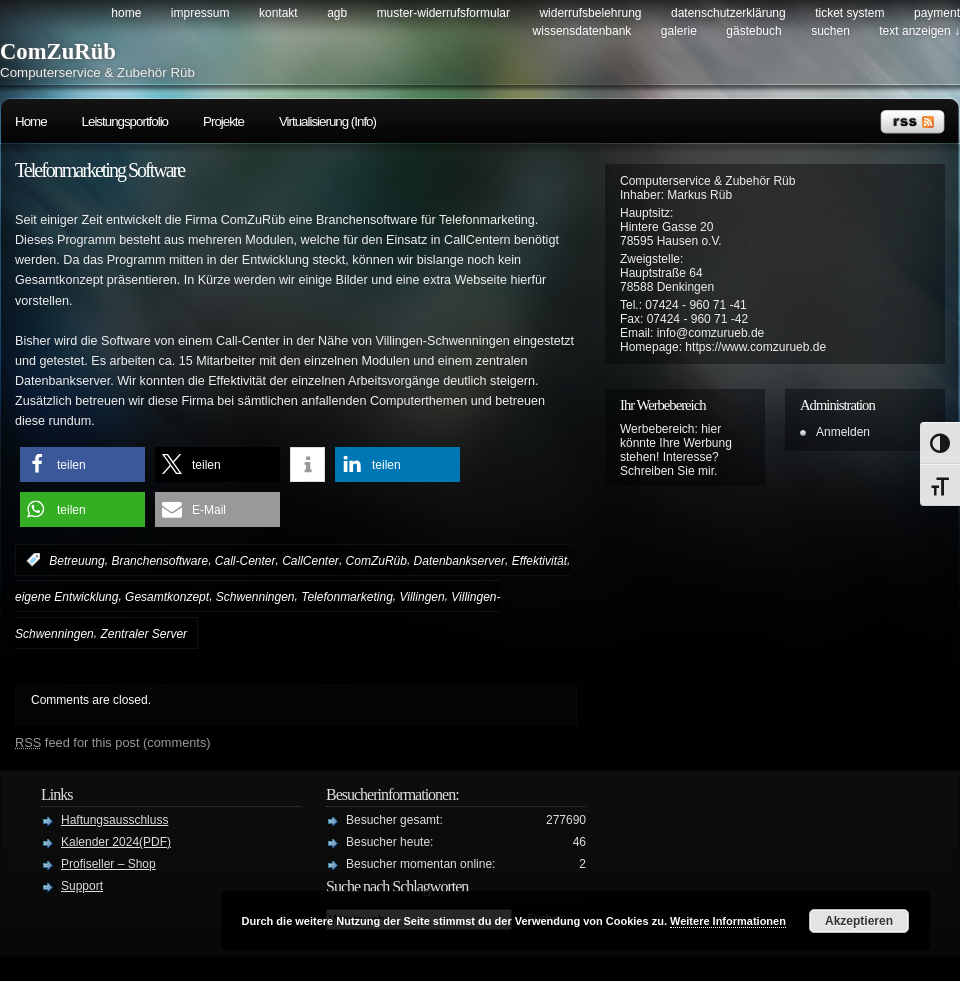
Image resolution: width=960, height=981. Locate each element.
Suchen (830, 31)
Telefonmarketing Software (99, 170)
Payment (937, 13)
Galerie (679, 31)
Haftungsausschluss (114, 820)
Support (82, 886)
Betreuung (76, 560)
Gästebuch (753, 31)
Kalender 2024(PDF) (116, 842)
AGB (337, 13)
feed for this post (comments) (113, 742)
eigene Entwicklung (66, 597)
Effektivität (539, 560)
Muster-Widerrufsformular (443, 13)
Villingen (422, 597)
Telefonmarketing (347, 597)
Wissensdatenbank (582, 31)
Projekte (223, 121)
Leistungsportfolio (125, 121)
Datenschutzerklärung (728, 13)
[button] (82, 464)
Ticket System (849, 13)
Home (126, 13)
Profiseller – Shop (108, 864)
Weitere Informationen (728, 921)
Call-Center (245, 560)
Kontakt (278, 13)
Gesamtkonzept (167, 597)
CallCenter (310, 560)
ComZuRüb (58, 51)
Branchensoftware (159, 560)
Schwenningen (255, 597)
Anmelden (843, 432)
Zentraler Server (143, 634)
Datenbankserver (459, 560)
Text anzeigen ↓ (919, 31)
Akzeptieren (859, 921)
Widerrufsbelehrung (590, 13)
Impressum (200, 13)
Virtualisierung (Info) (327, 121)
